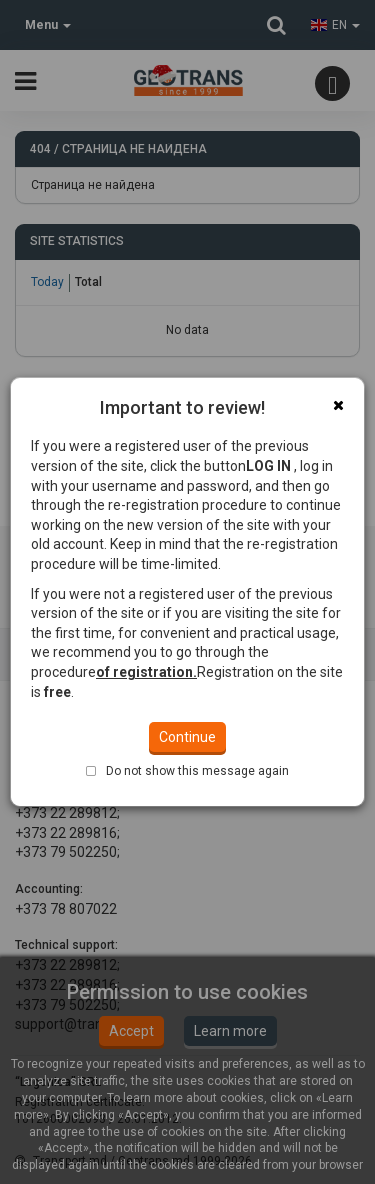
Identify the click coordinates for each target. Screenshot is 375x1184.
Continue (187, 649)
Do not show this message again (197, 683)
